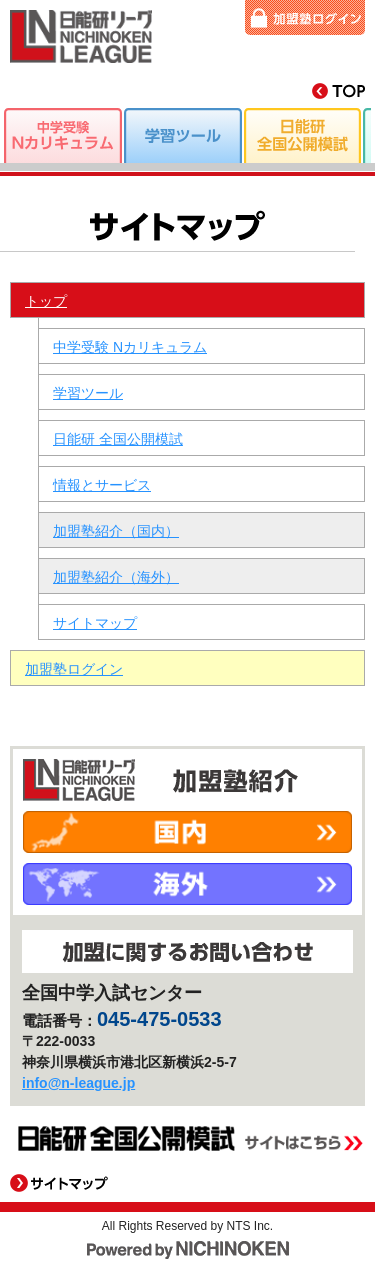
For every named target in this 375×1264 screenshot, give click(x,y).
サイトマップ (95, 623)
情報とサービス (102, 485)
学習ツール (88, 393)
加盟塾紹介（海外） (116, 577)
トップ (46, 301)
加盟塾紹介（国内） (116, 531)
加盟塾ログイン (305, 17)
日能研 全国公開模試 (118, 439)
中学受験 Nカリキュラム (130, 347)
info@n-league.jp (78, 1083)
